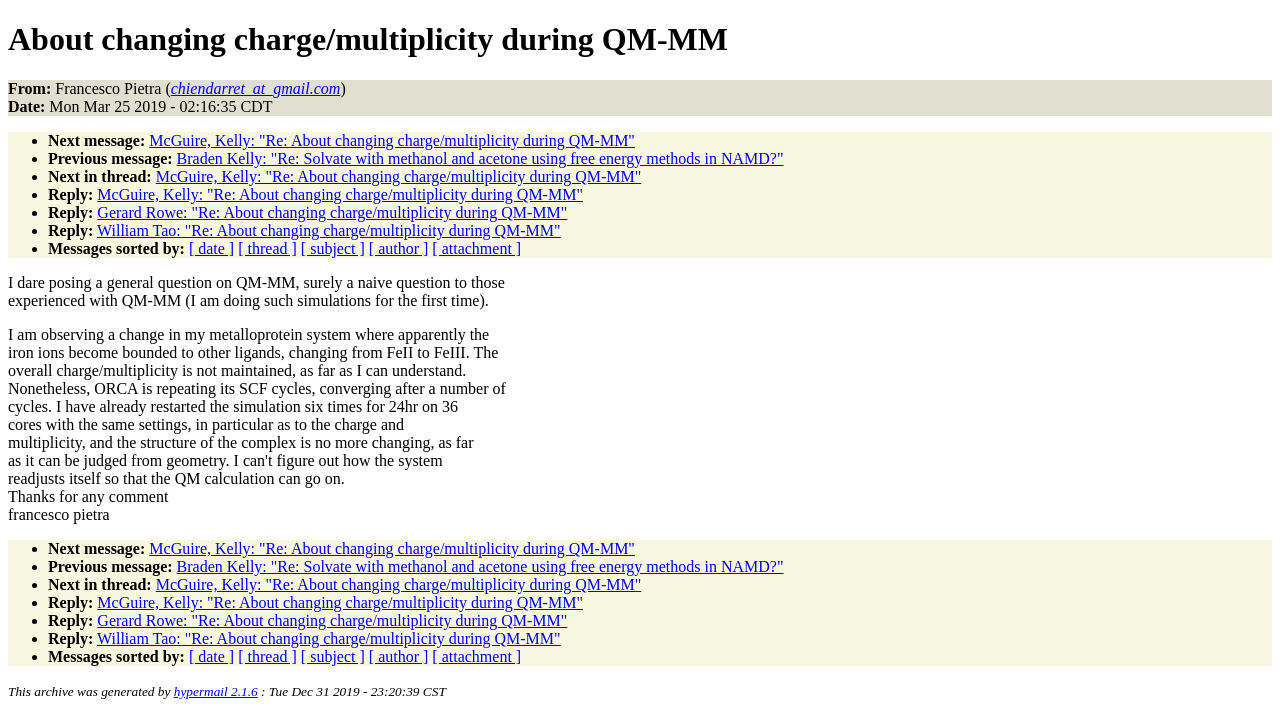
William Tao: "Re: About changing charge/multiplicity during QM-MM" (329, 230)
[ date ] (211, 248)
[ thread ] (267, 248)
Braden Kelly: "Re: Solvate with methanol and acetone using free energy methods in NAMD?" (480, 158)
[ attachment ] (476, 248)
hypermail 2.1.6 (216, 691)
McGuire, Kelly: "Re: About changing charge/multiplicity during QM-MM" (392, 140)
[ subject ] (333, 248)
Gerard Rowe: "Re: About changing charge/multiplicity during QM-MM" (332, 212)
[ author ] (399, 248)
